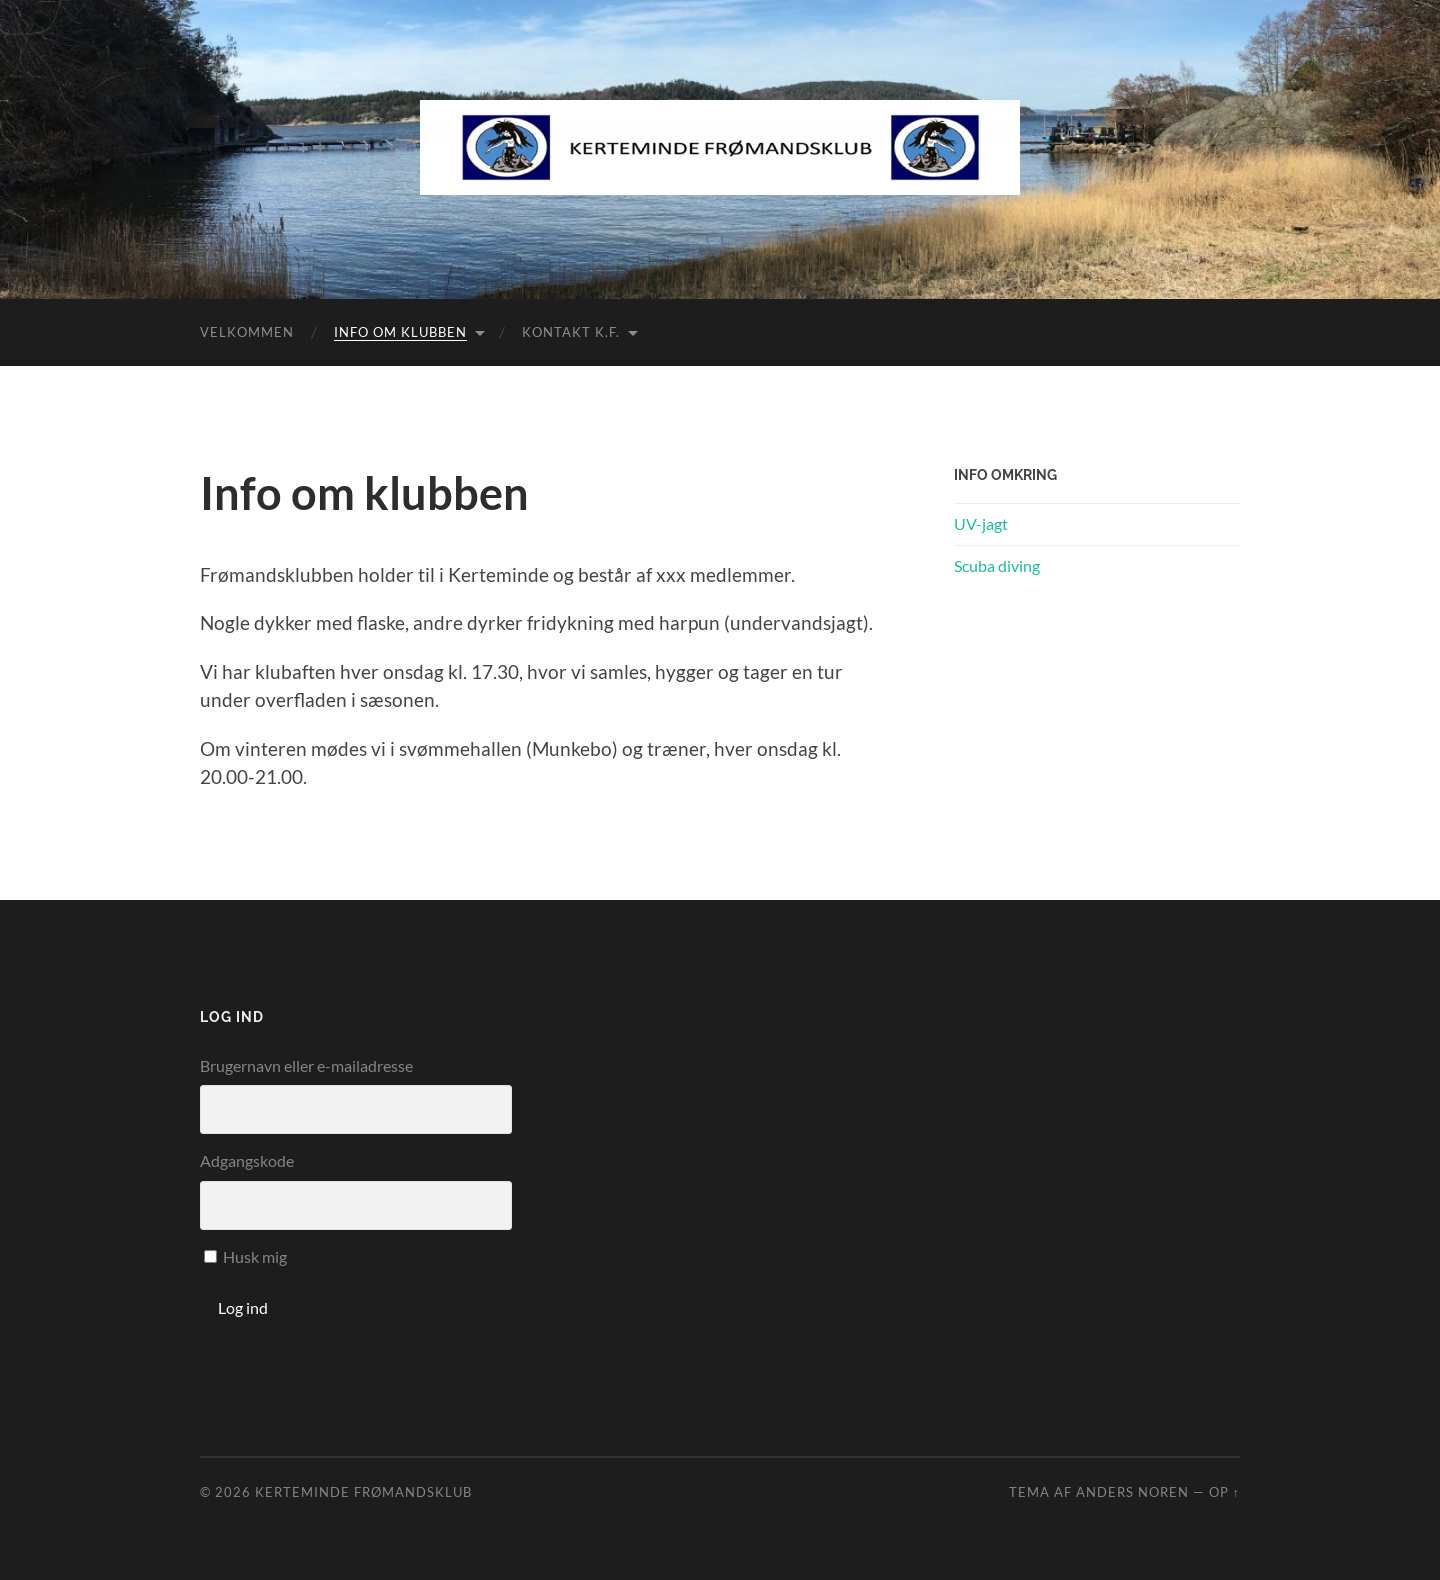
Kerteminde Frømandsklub (363, 1492)
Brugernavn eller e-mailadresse (306, 1065)
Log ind (243, 1307)
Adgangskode (247, 1160)
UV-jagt (981, 523)
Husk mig (255, 1256)
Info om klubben (400, 332)
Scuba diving (997, 565)
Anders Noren (1132, 1492)
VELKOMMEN (247, 332)
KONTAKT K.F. (571, 332)
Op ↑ (1224, 1492)
